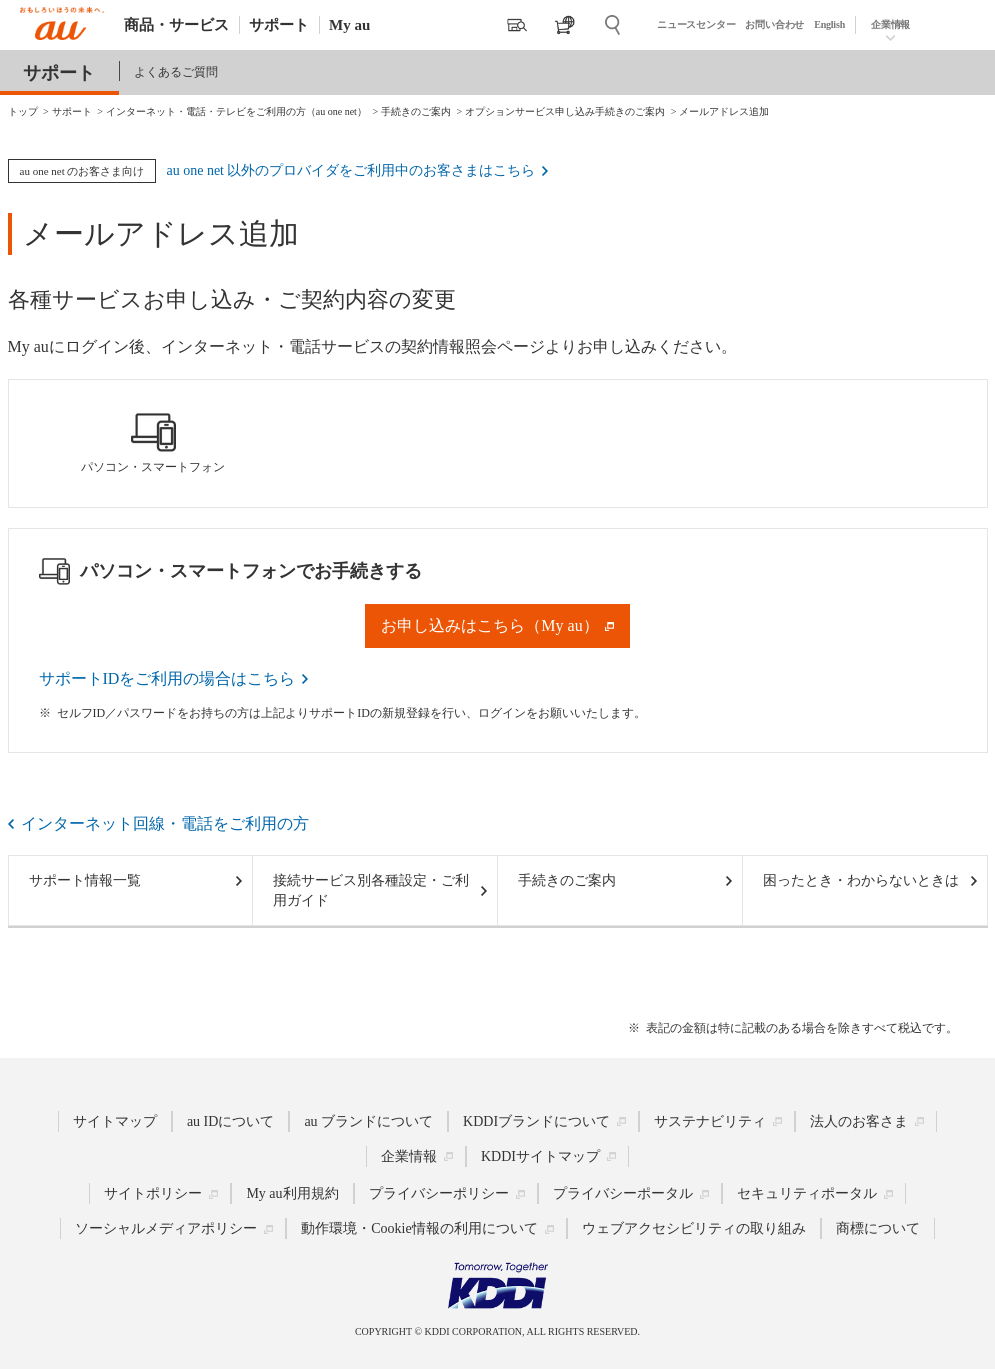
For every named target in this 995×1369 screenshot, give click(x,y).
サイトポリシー (153, 1193)
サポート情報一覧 (85, 880)
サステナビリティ (710, 1121)
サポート (279, 25)
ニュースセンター (696, 24)
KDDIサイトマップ (540, 1156)
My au (349, 25)
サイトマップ (115, 1121)
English (829, 24)
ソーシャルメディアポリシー (166, 1228)
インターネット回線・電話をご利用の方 (165, 823)
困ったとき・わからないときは (861, 880)
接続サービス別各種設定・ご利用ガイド (371, 890)
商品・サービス (176, 25)
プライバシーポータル (623, 1193)
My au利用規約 (292, 1193)
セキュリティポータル (807, 1193)
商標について (878, 1228)
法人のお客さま (859, 1121)
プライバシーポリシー (439, 1193)
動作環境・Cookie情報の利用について (419, 1228)
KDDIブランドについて (536, 1121)
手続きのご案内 (567, 880)
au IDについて (231, 1121)
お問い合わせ (774, 24)
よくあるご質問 (176, 72)
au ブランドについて (368, 1121)
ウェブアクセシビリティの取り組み (694, 1228)
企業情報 (890, 24)
